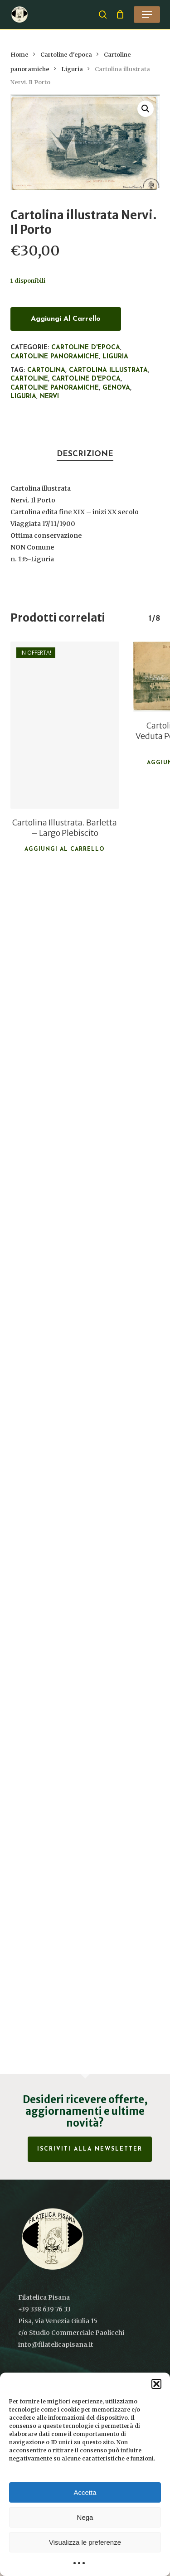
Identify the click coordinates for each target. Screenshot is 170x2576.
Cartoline (29, 379)
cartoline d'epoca (86, 379)
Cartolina (46, 370)
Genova (116, 388)
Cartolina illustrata (108, 370)
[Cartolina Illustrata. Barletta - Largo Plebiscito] (64, 725)
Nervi (49, 396)
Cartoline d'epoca (66, 54)
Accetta (84, 2492)
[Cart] (120, 14)
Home (19, 54)
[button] (156, 2383)
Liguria (72, 69)
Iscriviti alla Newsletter (89, 2149)
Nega (85, 2517)
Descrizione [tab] (85, 454)
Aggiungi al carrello (66, 319)
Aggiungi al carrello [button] (64, 849)
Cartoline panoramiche (54, 356)
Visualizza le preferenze (85, 2542)
